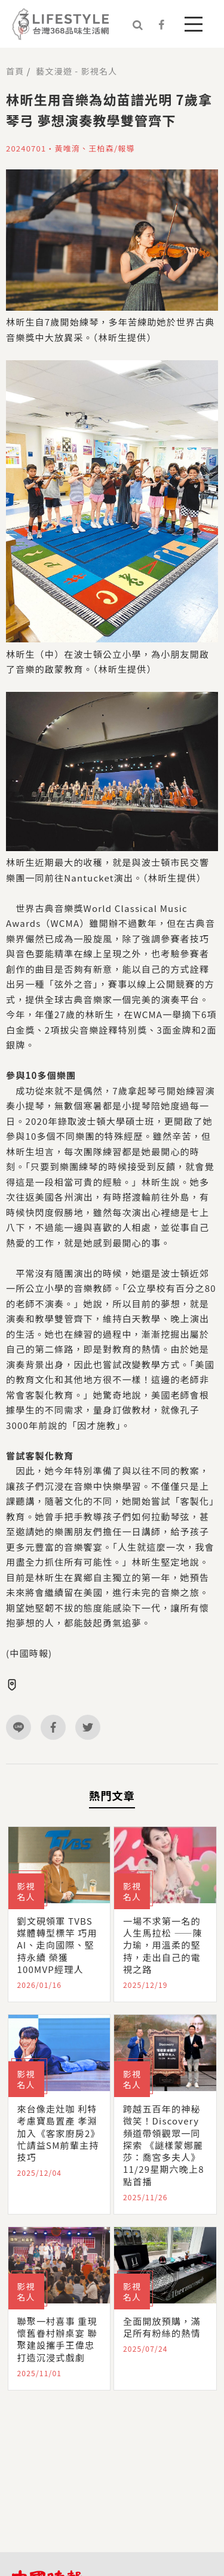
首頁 (15, 71)
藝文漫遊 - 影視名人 (76, 71)
